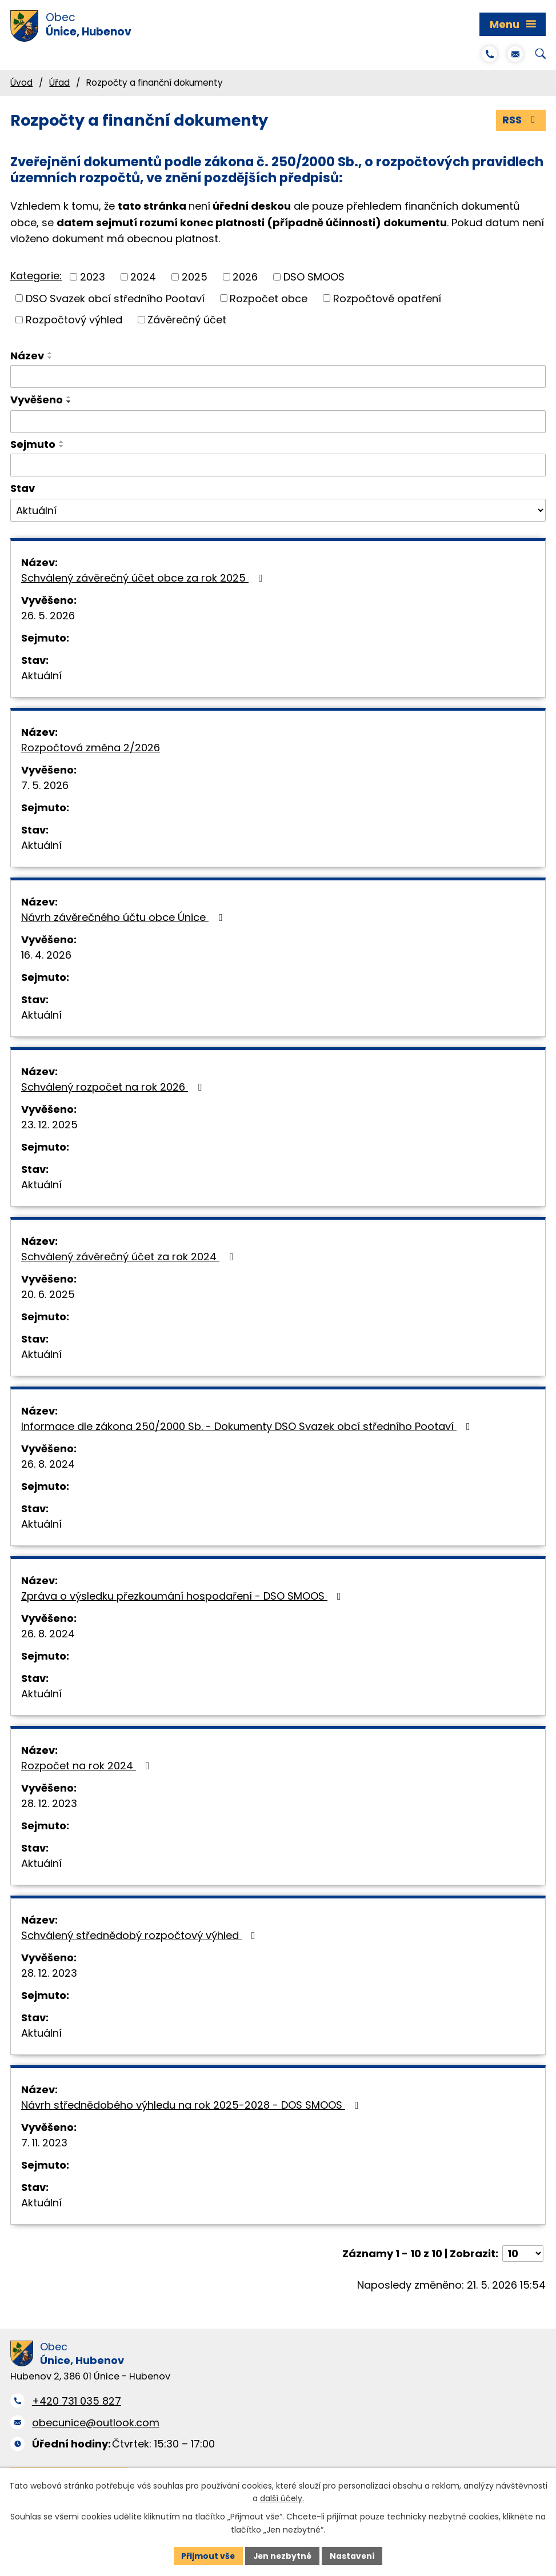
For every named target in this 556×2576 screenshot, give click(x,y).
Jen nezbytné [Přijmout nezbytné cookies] (283, 2555)
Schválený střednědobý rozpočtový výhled (140, 1935)
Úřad (59, 83)
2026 (245, 277)
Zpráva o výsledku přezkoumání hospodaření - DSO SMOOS (183, 1596)
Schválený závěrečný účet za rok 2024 (129, 1256)
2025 (194, 277)
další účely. (282, 2498)
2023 (92, 277)
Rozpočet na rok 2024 (87, 1765)
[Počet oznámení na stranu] (522, 2253)
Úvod (21, 83)
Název (27, 355)
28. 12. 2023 (49, 1803)
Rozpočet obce (268, 298)
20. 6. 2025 (48, 1294)
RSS (521, 120)
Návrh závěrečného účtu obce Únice (124, 917)
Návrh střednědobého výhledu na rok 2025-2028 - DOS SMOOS (192, 2105)
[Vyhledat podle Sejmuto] (278, 465)
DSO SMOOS (314, 277)
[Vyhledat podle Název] (278, 376)
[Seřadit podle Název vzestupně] (50, 353)
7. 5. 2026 (45, 785)
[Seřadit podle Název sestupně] (50, 357)
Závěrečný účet (186, 320)
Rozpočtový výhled (74, 320)
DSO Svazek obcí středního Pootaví (115, 298)
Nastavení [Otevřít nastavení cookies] (354, 2555)
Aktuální (41, 675)
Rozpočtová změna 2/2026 (90, 747)
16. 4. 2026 (46, 955)
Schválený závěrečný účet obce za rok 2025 (144, 578)
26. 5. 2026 (48, 615)
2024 (143, 277)
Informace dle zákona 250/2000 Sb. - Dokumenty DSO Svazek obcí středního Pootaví (248, 1426)
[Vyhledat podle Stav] (278, 510)
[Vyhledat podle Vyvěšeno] (278, 422)
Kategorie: (36, 276)
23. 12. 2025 (49, 1124)
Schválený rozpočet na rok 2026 (113, 1087)
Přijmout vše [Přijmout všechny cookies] (207, 2555)
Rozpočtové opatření (387, 298)
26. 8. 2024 (48, 1464)
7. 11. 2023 (44, 2143)
